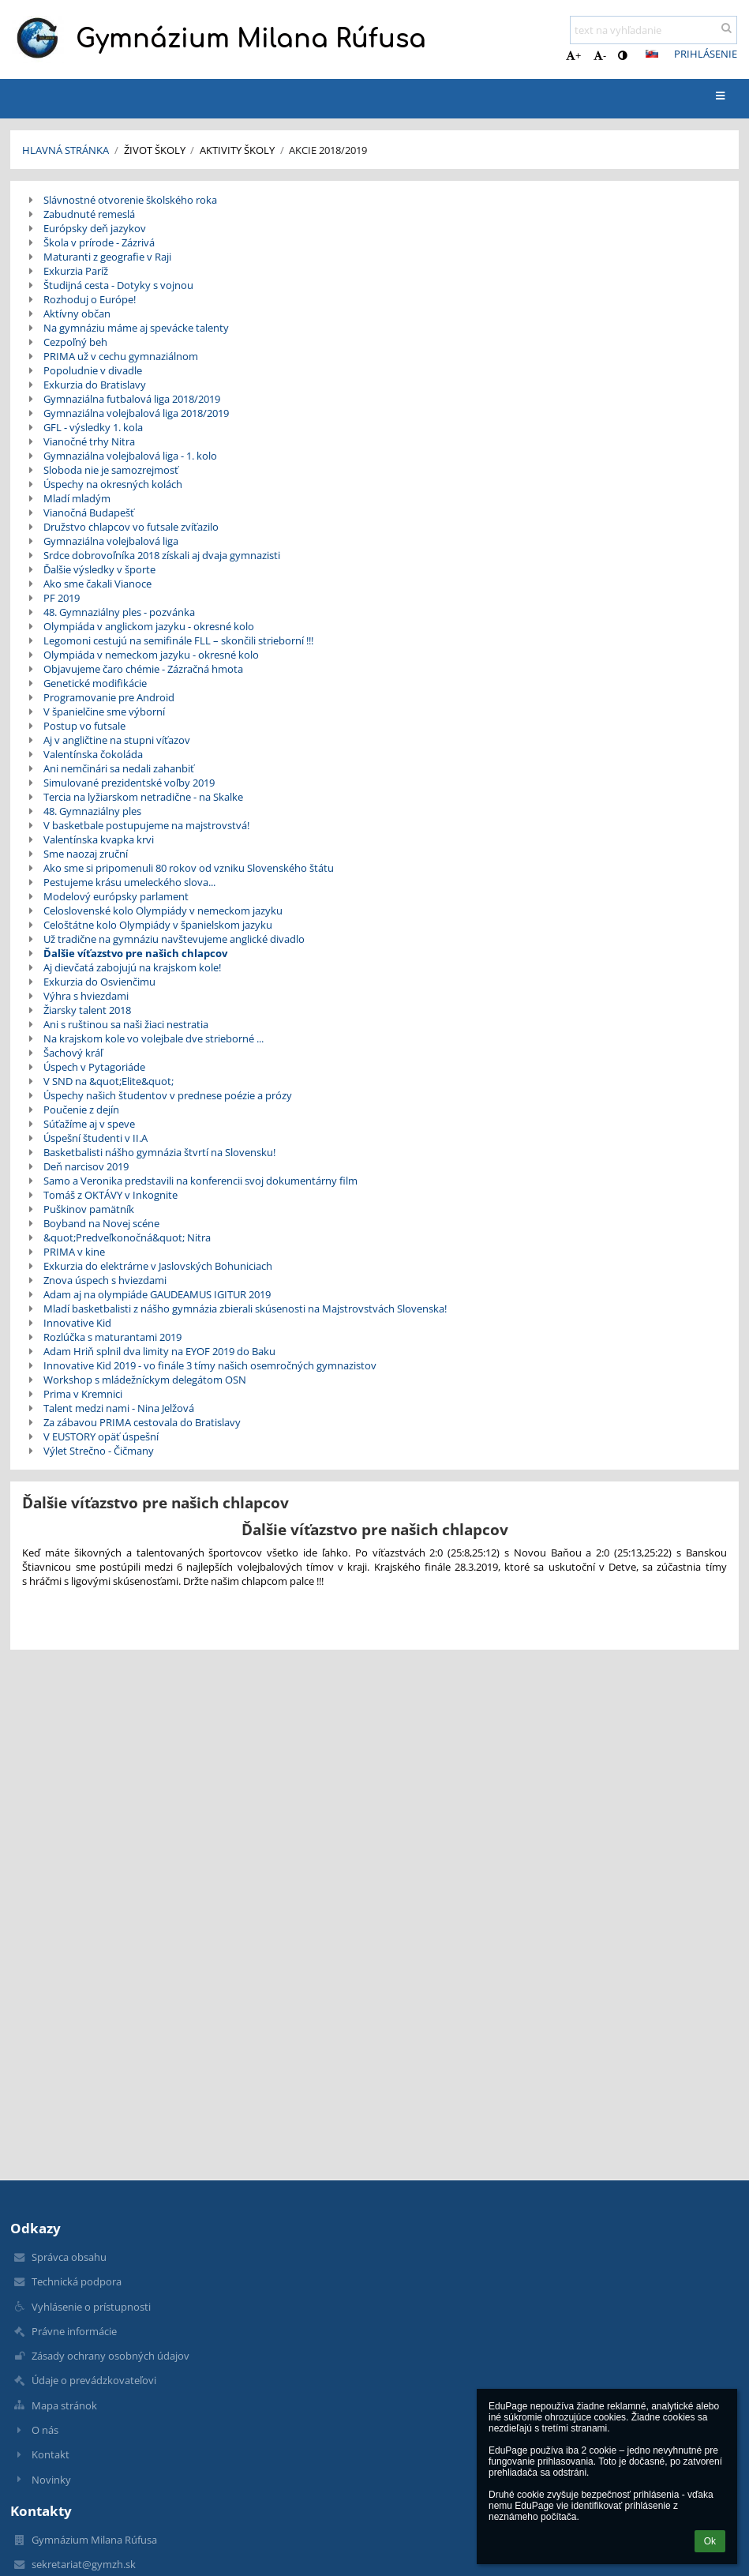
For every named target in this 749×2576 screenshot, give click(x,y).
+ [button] (573, 55)
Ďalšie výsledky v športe (99, 569)
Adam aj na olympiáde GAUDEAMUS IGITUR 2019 (157, 1294)
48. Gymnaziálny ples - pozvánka (119, 612)
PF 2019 (61, 598)
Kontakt (50, 2454)
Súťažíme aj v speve (89, 1124)
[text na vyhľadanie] (653, 30)
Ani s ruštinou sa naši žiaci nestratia (125, 1024)
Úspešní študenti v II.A (95, 1138)
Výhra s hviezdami (86, 996)
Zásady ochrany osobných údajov (110, 2356)
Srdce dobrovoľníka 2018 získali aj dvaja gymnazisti (161, 555)
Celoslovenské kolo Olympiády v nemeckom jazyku (163, 910)
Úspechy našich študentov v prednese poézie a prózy (167, 1095)
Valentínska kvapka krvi (98, 839)
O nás (45, 2430)
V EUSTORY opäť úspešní (101, 1436)
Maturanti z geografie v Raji (107, 257)
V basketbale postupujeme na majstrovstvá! (146, 825)
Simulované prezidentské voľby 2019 (129, 782)
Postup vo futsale (84, 726)
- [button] (600, 55)
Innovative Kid (77, 1323)
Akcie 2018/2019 (328, 150)
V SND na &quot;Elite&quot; (108, 1081)
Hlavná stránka (65, 150)
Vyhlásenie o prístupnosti (91, 2307)
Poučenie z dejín (81, 1109)
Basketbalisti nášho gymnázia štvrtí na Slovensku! (159, 1152)
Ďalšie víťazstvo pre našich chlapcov (135, 953)
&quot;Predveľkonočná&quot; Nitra (127, 1237)
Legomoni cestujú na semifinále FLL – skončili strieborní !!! (178, 640)
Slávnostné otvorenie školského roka (130, 200)
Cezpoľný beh (75, 342)
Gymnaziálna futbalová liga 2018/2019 (131, 399)
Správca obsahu (69, 2257)
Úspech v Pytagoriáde (94, 1067)
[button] (652, 53)
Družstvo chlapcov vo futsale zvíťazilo (131, 527)
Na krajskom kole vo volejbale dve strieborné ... (153, 1038)
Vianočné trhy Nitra (89, 441)
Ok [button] (710, 2541)
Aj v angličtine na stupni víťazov (116, 740)
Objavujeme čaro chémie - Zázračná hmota (143, 669)
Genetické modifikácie (95, 683)
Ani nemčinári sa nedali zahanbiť (118, 768)
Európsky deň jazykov (94, 228)
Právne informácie (74, 2331)
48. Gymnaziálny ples (92, 811)
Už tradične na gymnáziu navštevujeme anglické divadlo (174, 939)
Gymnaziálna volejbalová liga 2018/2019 (136, 413)
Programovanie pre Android (108, 697)
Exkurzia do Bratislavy (94, 384)
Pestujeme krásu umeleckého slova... (129, 882)
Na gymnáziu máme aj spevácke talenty (136, 328)
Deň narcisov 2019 (86, 1166)
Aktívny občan (76, 313)
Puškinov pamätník (88, 1209)
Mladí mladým (76, 498)
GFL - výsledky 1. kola (93, 427)
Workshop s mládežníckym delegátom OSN (144, 1379)
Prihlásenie (705, 54)
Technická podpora (77, 2281)
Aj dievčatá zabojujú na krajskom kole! (132, 967)
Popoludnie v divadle (92, 370)
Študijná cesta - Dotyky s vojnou (118, 285)
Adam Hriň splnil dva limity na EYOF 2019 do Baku (159, 1351)
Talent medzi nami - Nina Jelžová (118, 1408)
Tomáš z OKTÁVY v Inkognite (110, 1195)
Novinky (51, 2480)
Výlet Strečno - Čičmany (98, 1451)
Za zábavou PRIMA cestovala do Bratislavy (142, 1422)
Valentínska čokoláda (93, 754)
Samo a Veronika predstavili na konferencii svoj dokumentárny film (200, 1180)
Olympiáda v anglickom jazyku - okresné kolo (148, 626)
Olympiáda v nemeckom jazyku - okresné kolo (151, 655)
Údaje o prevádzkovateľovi (94, 2380)
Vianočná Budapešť (88, 512)
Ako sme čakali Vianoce (97, 583)
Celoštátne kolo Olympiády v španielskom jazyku (157, 925)
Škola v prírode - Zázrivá (99, 242)
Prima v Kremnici (82, 1394)
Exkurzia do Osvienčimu (99, 981)
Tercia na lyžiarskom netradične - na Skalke (143, 797)
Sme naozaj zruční (85, 854)
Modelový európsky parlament (116, 896)
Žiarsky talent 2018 (87, 1010)
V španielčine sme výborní (104, 711)
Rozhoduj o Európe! (89, 299)
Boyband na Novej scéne (101, 1223)
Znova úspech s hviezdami (105, 1280)
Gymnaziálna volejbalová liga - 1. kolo (130, 456)
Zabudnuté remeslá (89, 214)
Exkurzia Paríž (75, 271)
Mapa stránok (64, 2405)
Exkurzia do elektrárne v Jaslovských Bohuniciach (157, 1266)
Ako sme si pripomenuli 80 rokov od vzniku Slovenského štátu (188, 868)
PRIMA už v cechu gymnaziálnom (120, 356)
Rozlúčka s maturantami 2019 (112, 1337)
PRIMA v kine (74, 1252)
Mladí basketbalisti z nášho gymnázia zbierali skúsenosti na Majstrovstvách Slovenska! (245, 1308)
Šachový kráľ (73, 1053)
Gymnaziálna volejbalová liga (110, 541)
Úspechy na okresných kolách (112, 484)
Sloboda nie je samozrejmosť (110, 470)
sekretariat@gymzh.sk (84, 2564)
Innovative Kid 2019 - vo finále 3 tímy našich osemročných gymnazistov (209, 1365)
